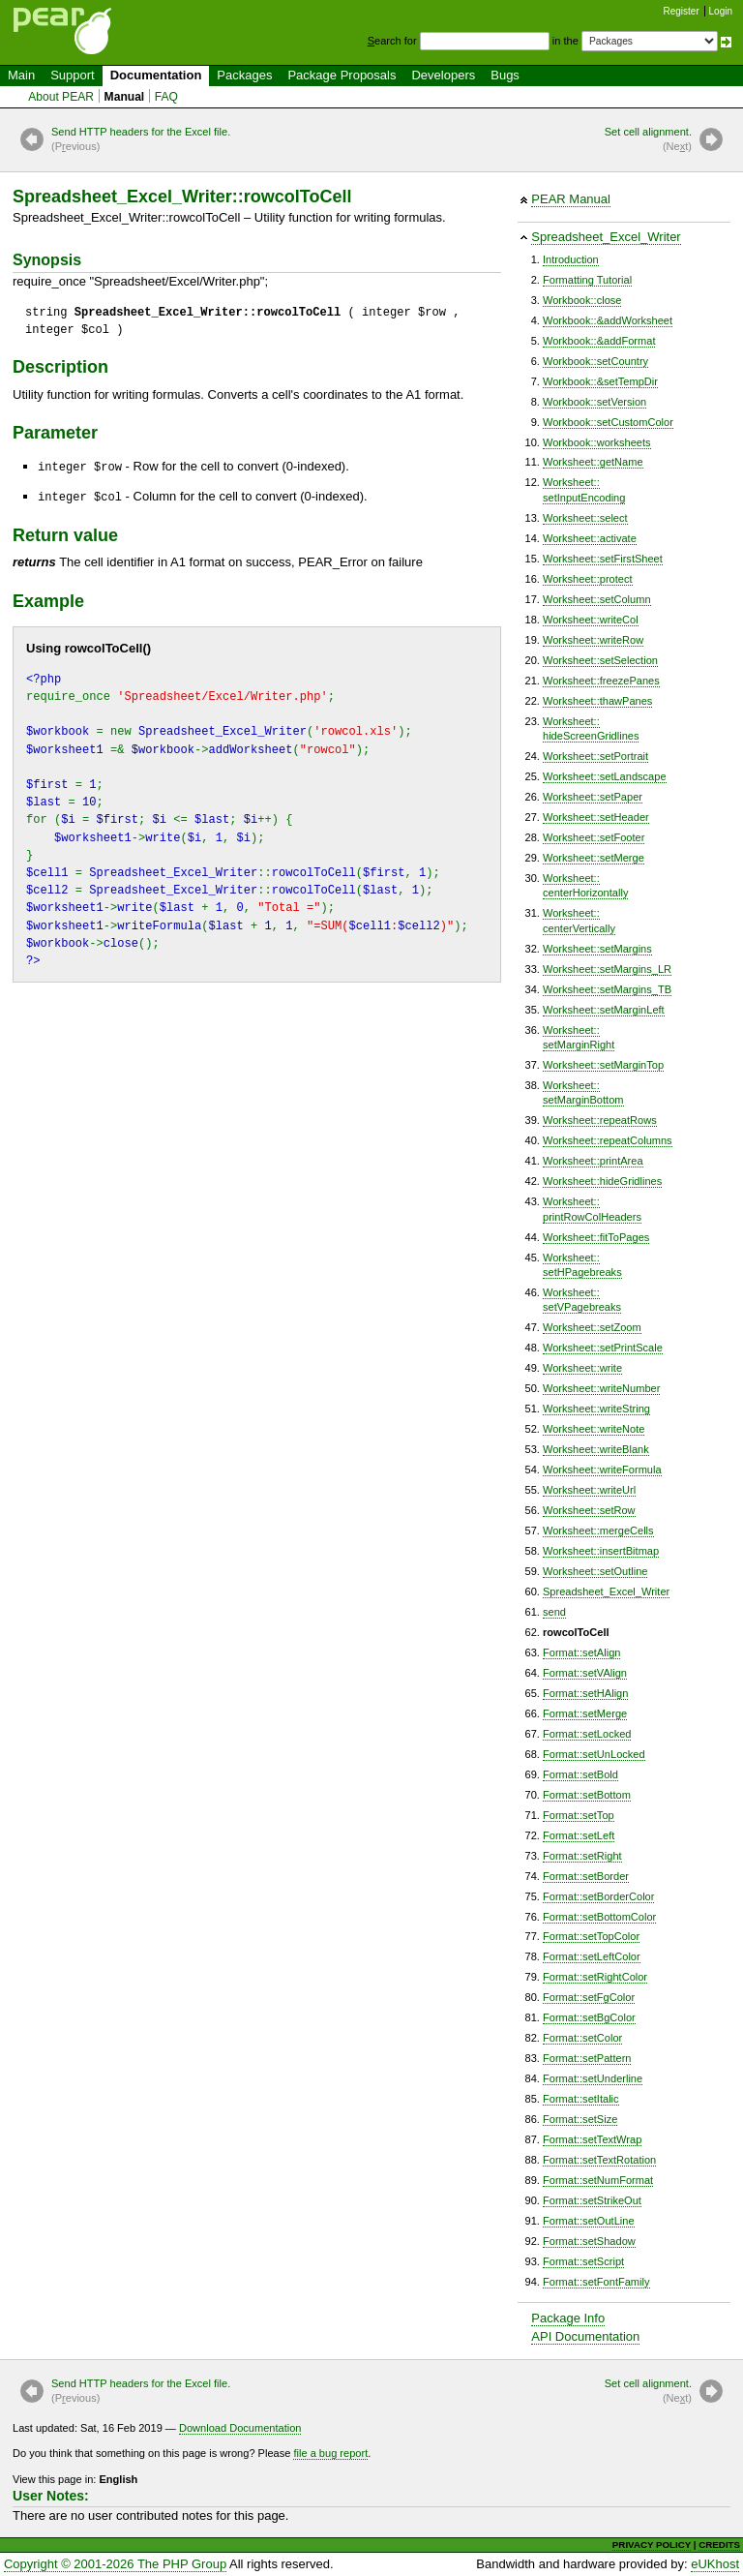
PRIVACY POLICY (651, 2544)
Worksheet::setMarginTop (603, 1065)
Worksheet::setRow (589, 1510)
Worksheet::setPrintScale (603, 1347)
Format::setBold (580, 1774)
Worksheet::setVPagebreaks (582, 1300)
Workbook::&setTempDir (600, 381)
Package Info (568, 2318)
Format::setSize (580, 2119)
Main (21, 75)
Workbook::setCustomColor (608, 422)
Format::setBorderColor (598, 1896)
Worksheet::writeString (596, 1408)
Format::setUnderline (592, 2078)
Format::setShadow (589, 2241)
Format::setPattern (587, 2058)
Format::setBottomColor (599, 1917)
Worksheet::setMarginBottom (583, 1092)
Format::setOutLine (589, 2221)
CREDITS (719, 2544)
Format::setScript (583, 2261)
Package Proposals (341, 75)
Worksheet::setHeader (596, 817)
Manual (124, 97)
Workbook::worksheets (597, 442)
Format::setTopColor (591, 1936)
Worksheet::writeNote (593, 1429)
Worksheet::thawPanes (597, 701)
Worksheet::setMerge (593, 858)
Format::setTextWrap (592, 2139)
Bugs (505, 75)
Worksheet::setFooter (593, 837)
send (554, 1612)
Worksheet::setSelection (600, 660)
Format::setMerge (585, 1713)
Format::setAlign (581, 1652)
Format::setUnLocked (594, 1754)
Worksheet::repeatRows (600, 1120)
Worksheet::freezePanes (601, 680)
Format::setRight (582, 1856)
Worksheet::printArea (593, 1161)
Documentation (156, 75)
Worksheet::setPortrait (595, 756)
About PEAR (61, 97)
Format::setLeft (578, 1835)
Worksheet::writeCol (591, 619)
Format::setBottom (587, 1795)
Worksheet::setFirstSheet (603, 558)
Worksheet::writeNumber (601, 1388)
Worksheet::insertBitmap (601, 1551)
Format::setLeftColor (591, 1956)
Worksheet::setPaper (592, 797)
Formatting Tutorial (587, 280)
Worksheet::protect (588, 579)
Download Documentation (240, 2428)
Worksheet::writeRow (593, 640)
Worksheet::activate (590, 538)
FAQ (166, 97)
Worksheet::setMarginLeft (604, 1009)
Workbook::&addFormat (599, 341)
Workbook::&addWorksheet (607, 320)
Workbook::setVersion (594, 402)
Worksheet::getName (593, 462)
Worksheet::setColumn (597, 599)
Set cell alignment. (648, 140)
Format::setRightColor (595, 1977)
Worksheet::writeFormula (602, 1469)
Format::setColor (582, 2038)
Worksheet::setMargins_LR (607, 969)
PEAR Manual (570, 199)
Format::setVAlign (585, 1673)
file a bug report (330, 2453)
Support (72, 75)
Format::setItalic (581, 2099)
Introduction (571, 259)
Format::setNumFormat (598, 2180)
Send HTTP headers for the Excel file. (140, 140)
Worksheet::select (585, 518)
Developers (443, 75)
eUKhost (715, 2564)
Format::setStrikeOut (592, 2200)
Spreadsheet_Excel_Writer (605, 236)
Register (681, 11)
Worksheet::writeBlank (596, 1449)
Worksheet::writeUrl (589, 1490)
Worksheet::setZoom (592, 1327)
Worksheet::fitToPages (596, 1237)
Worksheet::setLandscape (605, 776)
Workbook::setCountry (595, 361)
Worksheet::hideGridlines (602, 1181)
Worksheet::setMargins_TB (607, 989)
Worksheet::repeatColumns (607, 1140)
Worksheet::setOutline (595, 1571)
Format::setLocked (587, 1734)
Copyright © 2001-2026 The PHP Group (115, 2564)
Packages (244, 75)
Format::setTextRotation (599, 2160)
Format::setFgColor (589, 1997)
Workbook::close (582, 300)
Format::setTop (578, 1815)
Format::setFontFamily (596, 2282)
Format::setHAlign (585, 1693)
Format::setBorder (586, 1876)
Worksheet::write (582, 1368)
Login (720, 11)
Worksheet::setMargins (597, 949)
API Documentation (585, 2336)
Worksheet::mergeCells (598, 1530)
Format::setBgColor (589, 2017)
